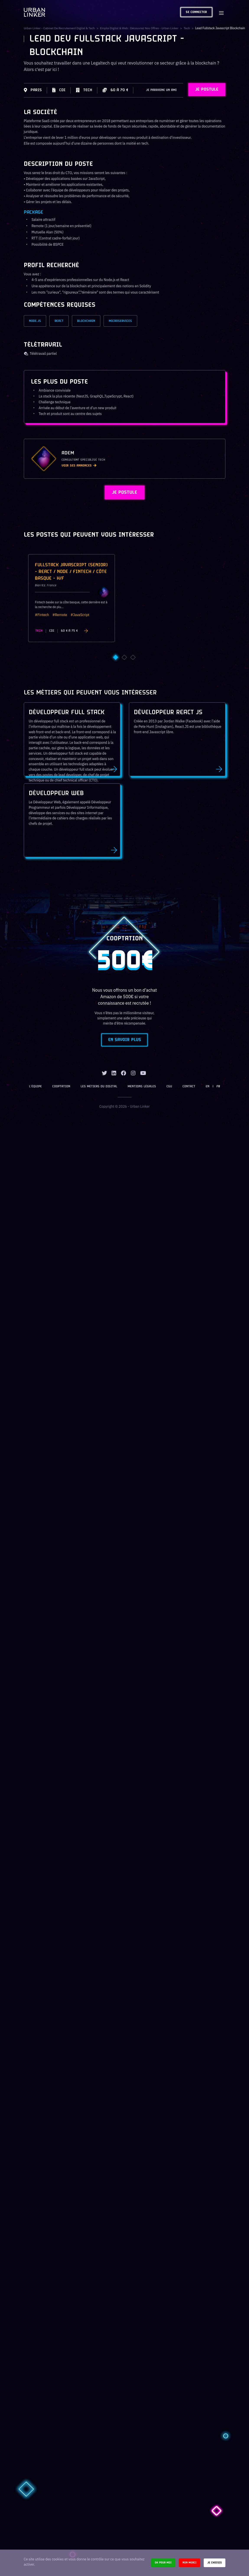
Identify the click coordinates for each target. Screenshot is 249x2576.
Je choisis (214, 2563)
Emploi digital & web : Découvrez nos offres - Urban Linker (142, 28)
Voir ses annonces (79, 466)
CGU (169, 1102)
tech (190, 28)
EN (207, 1102)
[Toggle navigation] (221, 12)
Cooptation (61, 1102)
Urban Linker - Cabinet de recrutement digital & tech (60, 28)
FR (218, 1102)
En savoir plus (124, 1055)
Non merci (189, 2563)
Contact (188, 1102)
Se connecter (196, 12)
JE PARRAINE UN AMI (158, 90)
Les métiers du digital (99, 1102)
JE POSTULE (205, 90)
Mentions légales (142, 1102)
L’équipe (35, 1102)
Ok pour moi (163, 2563)
